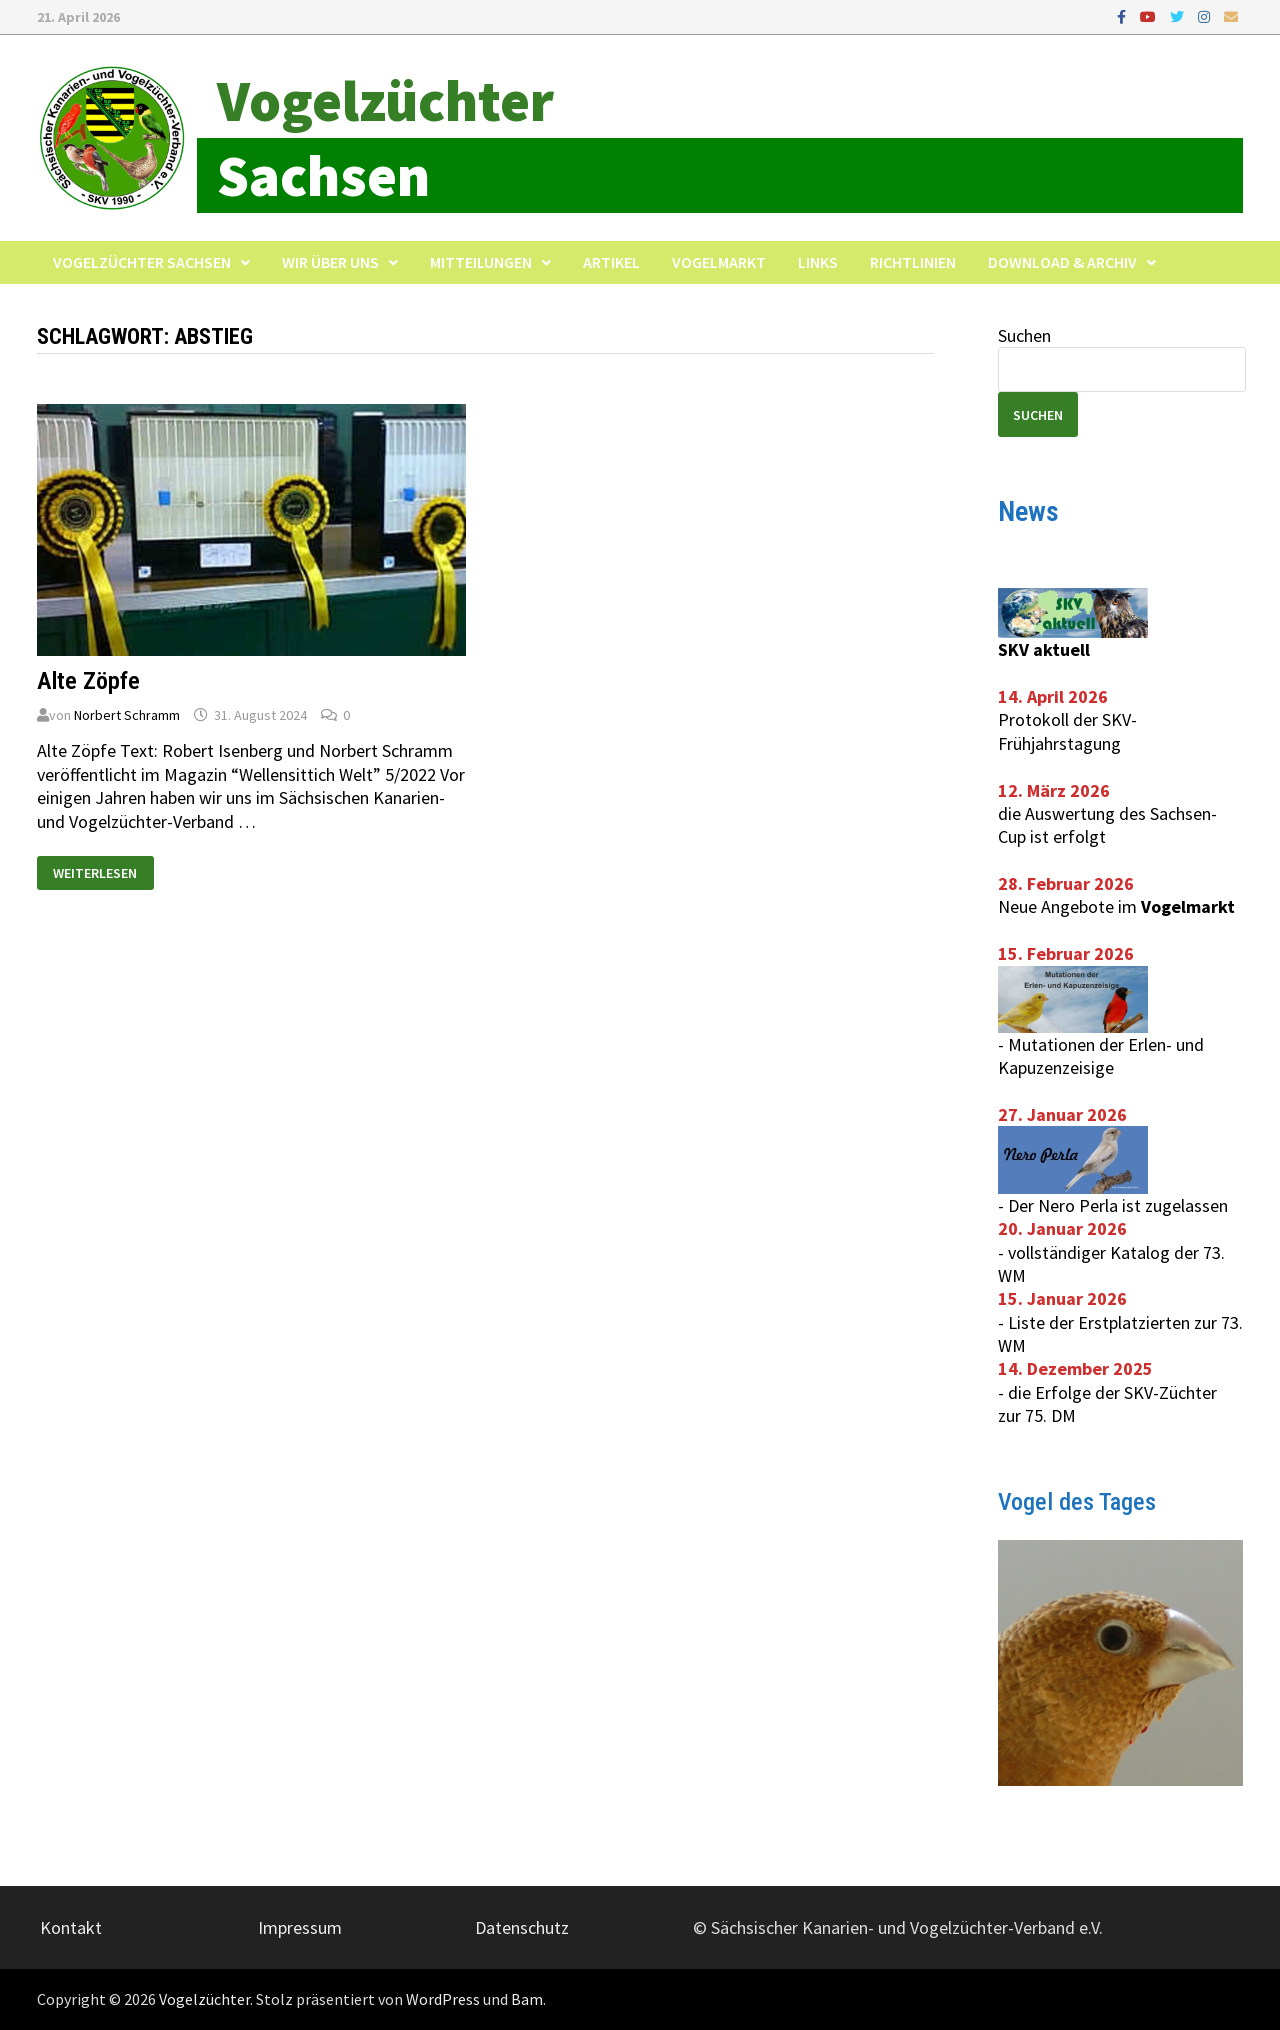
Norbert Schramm (127, 715)
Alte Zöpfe (88, 681)
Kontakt (71, 1927)
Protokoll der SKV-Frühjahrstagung (1067, 731)
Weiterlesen (94, 869)
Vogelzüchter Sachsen (142, 262)
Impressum (300, 1927)
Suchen (1024, 335)
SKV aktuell (1044, 649)
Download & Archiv (1062, 262)
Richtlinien (913, 262)
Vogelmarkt (719, 262)
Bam (527, 1999)
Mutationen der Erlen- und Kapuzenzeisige (1101, 1056)
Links (818, 262)
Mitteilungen (481, 262)
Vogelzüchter (385, 100)
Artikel (611, 262)
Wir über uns (330, 262)
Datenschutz (522, 1927)
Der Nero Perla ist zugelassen (1118, 1205)
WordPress (443, 1999)
